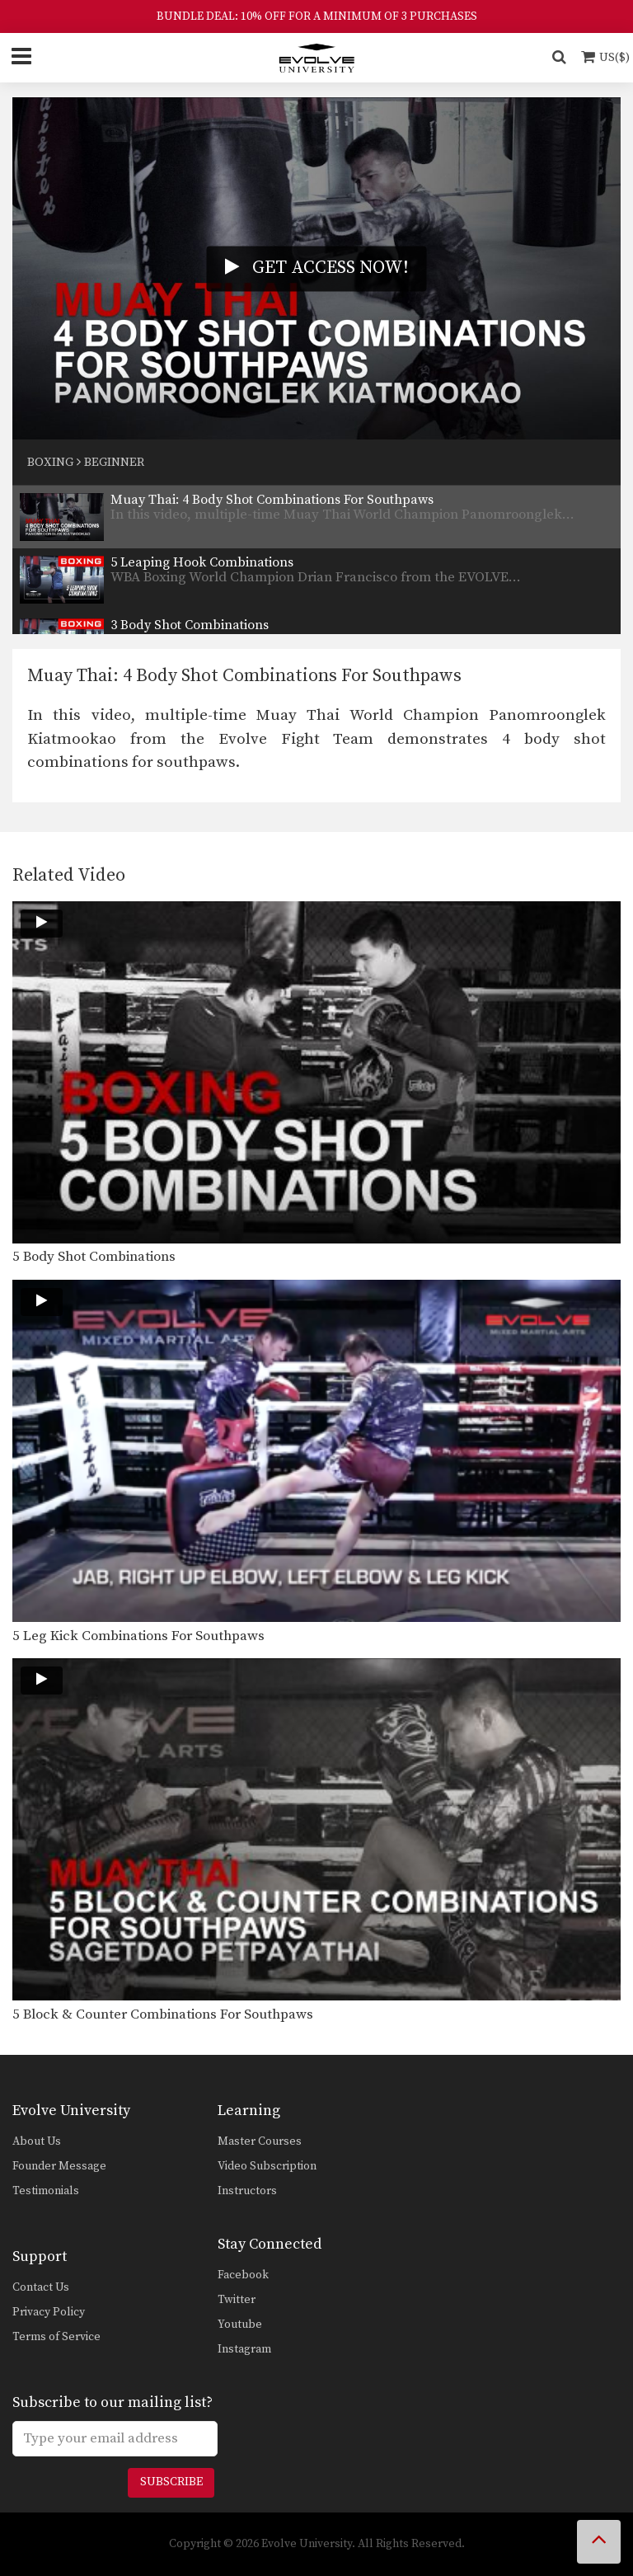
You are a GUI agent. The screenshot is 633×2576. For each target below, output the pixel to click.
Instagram (244, 2349)
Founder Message (59, 2166)
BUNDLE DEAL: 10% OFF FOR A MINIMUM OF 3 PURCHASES (317, 16)
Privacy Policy (48, 2312)
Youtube (240, 2324)
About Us (36, 2141)
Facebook (243, 2275)
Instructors (247, 2190)
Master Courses (260, 2141)
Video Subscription (267, 2166)
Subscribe (171, 2482)
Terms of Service (56, 2336)
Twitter (237, 2299)
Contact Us (40, 2287)
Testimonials (45, 2190)
